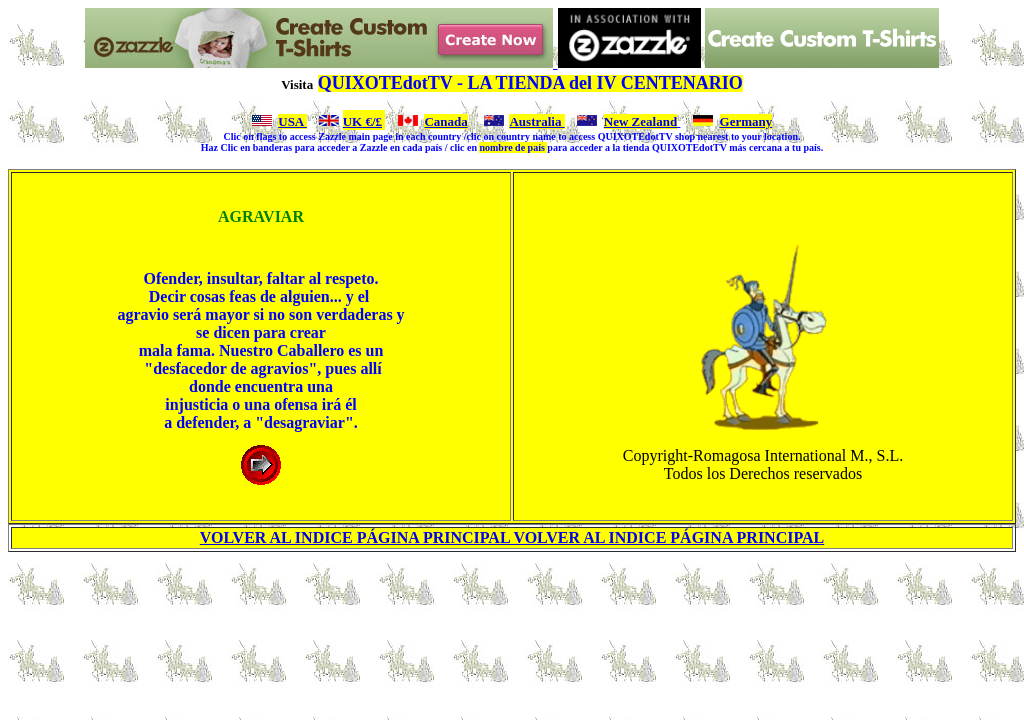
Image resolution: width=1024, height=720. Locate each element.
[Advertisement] (516, 613)
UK (353, 121)
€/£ (372, 121)
